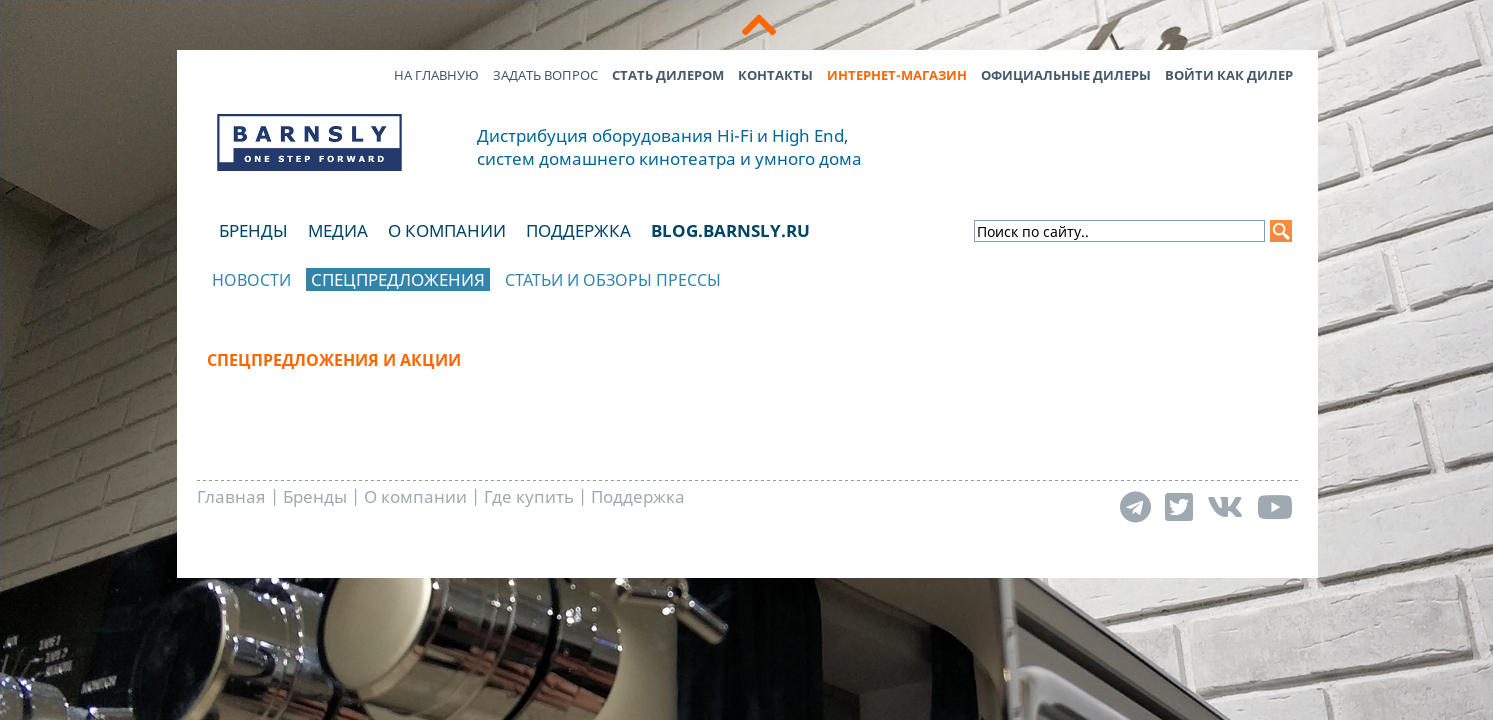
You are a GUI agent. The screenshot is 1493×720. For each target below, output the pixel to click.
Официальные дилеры (1066, 75)
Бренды (253, 230)
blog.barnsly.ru (730, 230)
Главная (231, 496)
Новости (251, 280)
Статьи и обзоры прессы (613, 280)
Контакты (775, 75)
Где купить (529, 496)
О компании (447, 230)
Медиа (338, 230)
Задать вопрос (545, 75)
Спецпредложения (398, 279)
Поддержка (578, 230)
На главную (436, 75)
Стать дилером (668, 75)
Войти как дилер (1229, 75)
